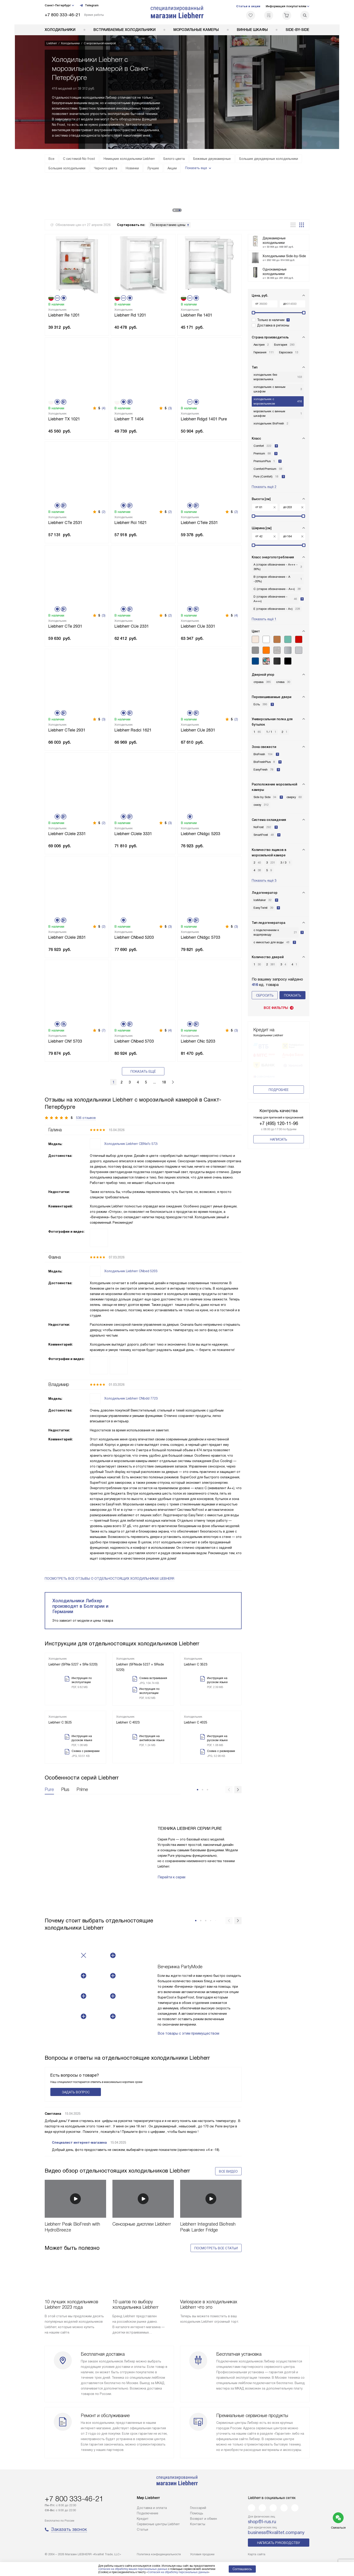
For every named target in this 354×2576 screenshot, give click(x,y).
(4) (103, 408)
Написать (278, 1154)
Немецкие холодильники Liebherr (129, 159)
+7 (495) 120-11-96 (278, 1137)
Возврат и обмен (203, 2518)
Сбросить (265, 995)
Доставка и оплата (152, 2508)
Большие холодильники (67, 168)
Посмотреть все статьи (216, 2248)
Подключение (147, 2513)
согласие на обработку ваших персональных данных (132, 2569)
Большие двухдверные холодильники (268, 159)
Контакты (197, 2524)
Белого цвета (174, 159)
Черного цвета (105, 168)
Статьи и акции (248, 6)
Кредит (143, 2518)
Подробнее (279, 1104)
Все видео (228, 2171)
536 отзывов (86, 1118)
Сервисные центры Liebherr (158, 2524)
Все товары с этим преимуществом (188, 2033)
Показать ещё (143, 1071)
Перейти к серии (171, 1877)
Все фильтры (278, 1008)
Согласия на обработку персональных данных (178, 2572)
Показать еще (196, 168)
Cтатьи (142, 2529)
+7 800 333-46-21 (63, 14)
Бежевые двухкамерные (212, 159)
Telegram (88, 5)
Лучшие (153, 168)
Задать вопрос (76, 2092)
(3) (170, 408)
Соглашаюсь (242, 2569)
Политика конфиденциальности (159, 2554)
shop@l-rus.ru (262, 2521)
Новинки (132, 168)
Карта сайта (256, 2554)
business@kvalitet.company (276, 2532)
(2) (103, 511)
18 (164, 1082)
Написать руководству (278, 2543)
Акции (172, 168)
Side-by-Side (297, 30)
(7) (103, 1030)
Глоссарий (198, 2508)
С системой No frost (79, 159)
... (154, 1082)
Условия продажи (202, 2554)
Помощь (196, 2513)
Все (51, 159)
